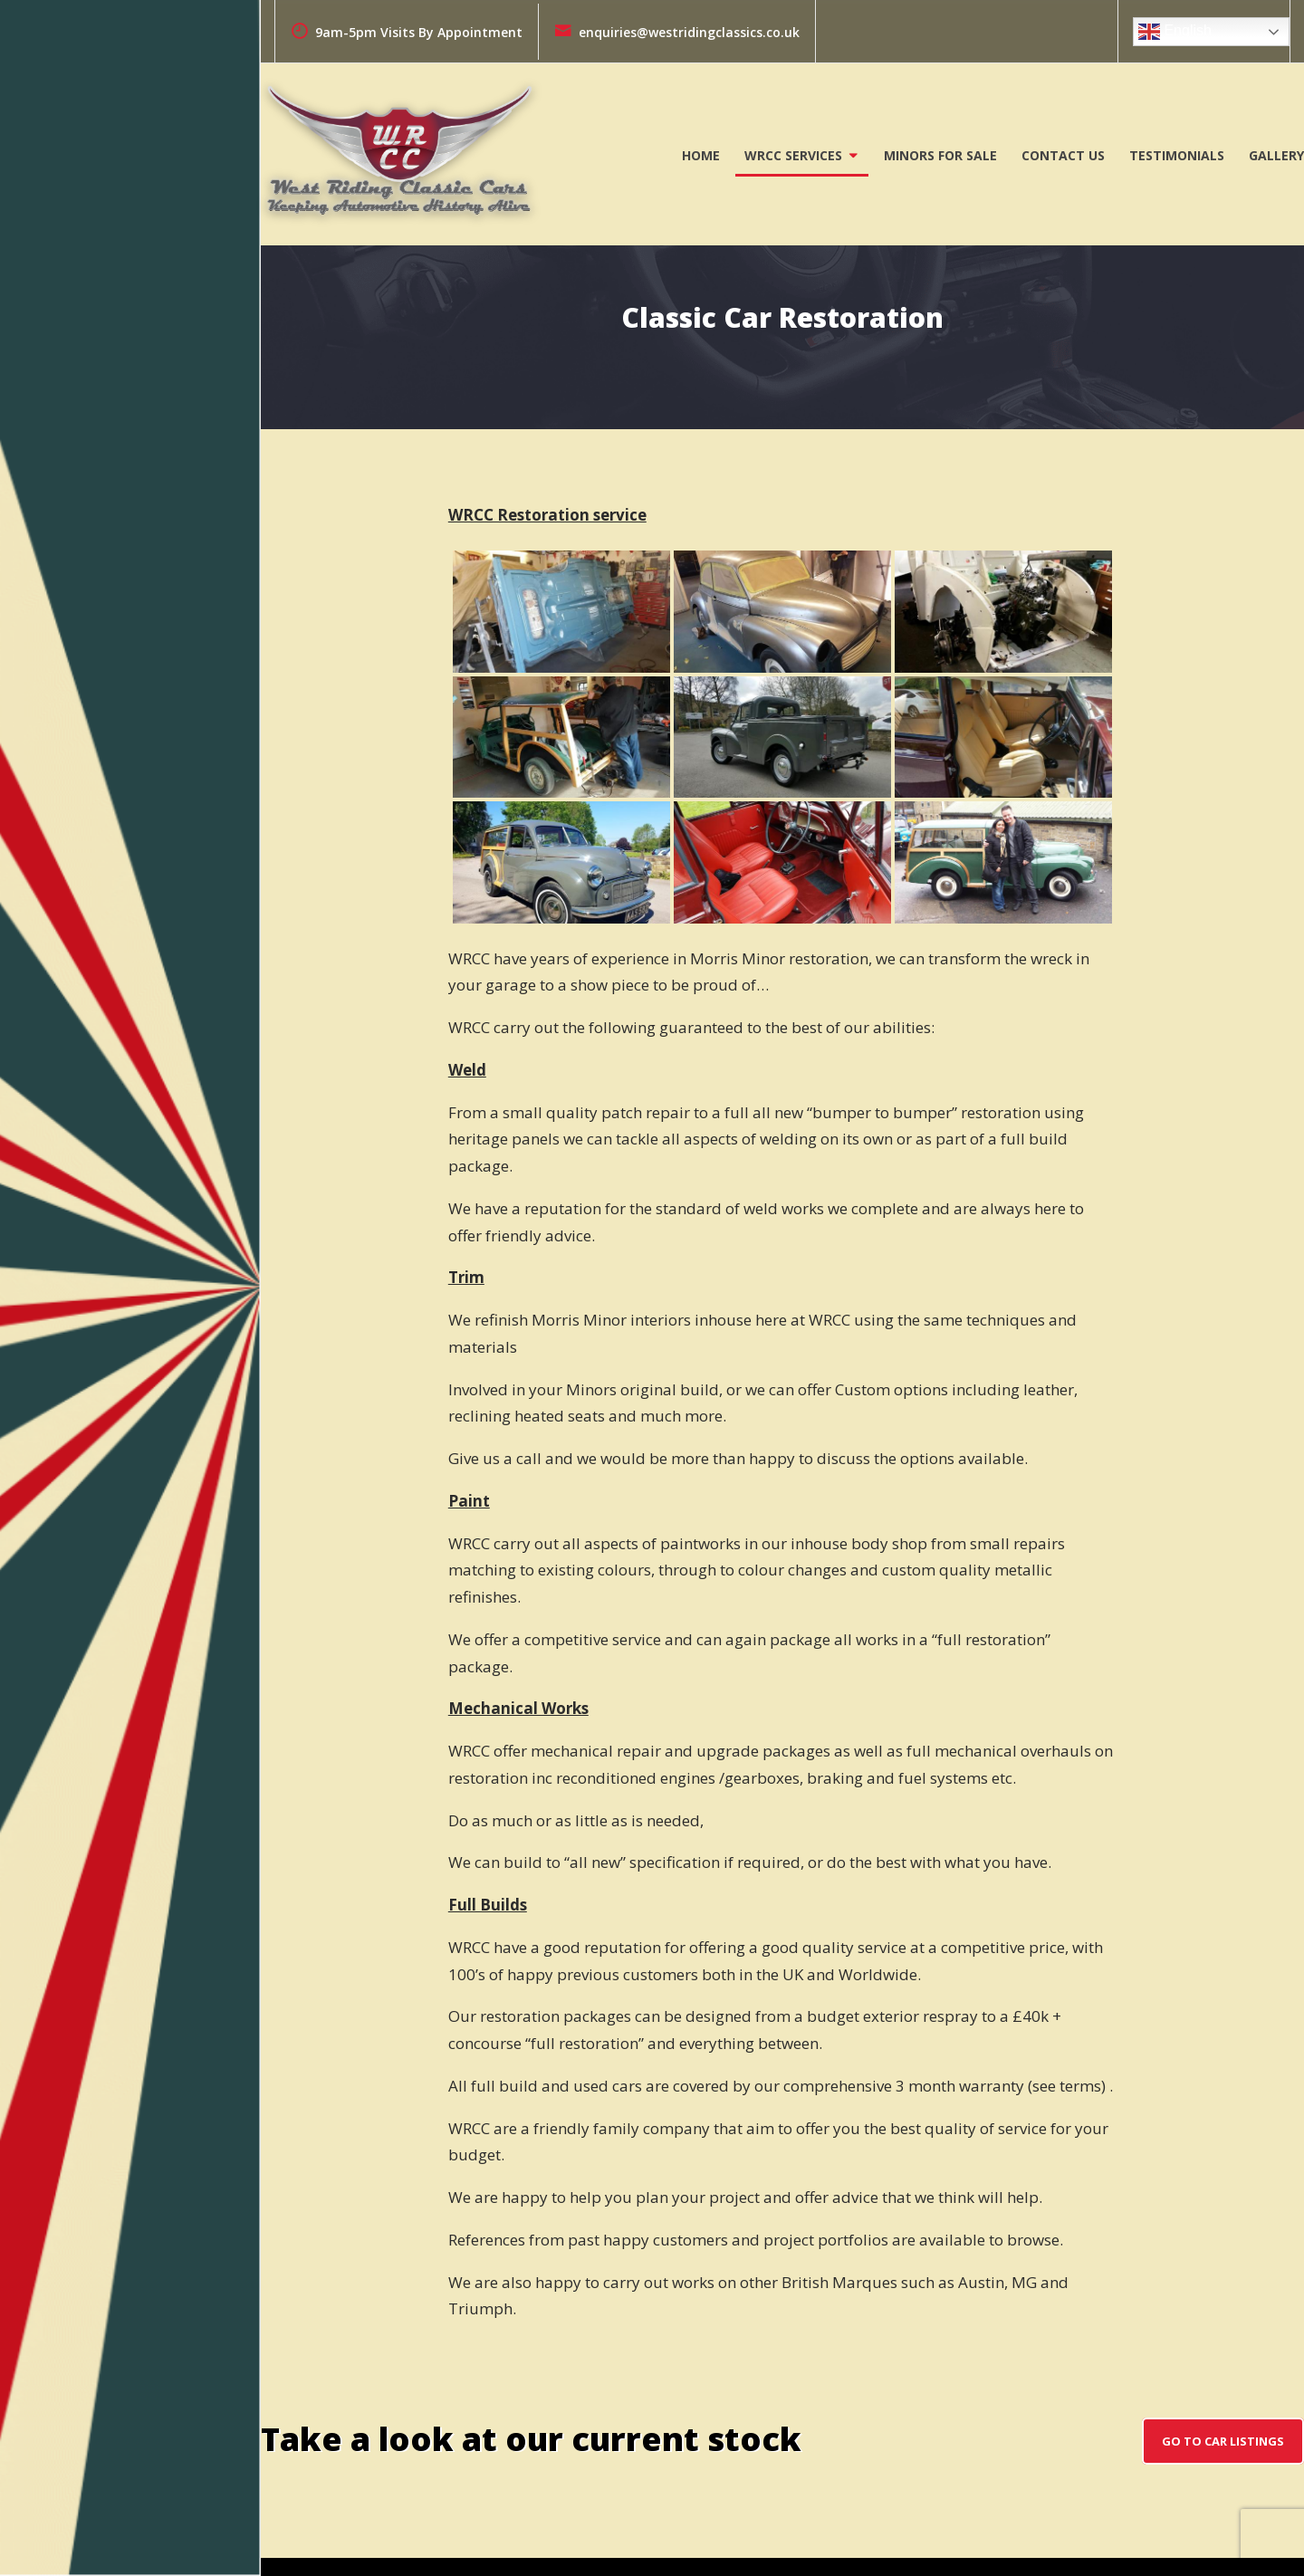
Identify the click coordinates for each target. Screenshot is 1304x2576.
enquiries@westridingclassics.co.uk (677, 32)
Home (701, 155)
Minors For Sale (940, 155)
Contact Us (1063, 155)
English (1175, 32)
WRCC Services (793, 155)
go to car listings (1223, 2441)
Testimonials (1176, 155)
